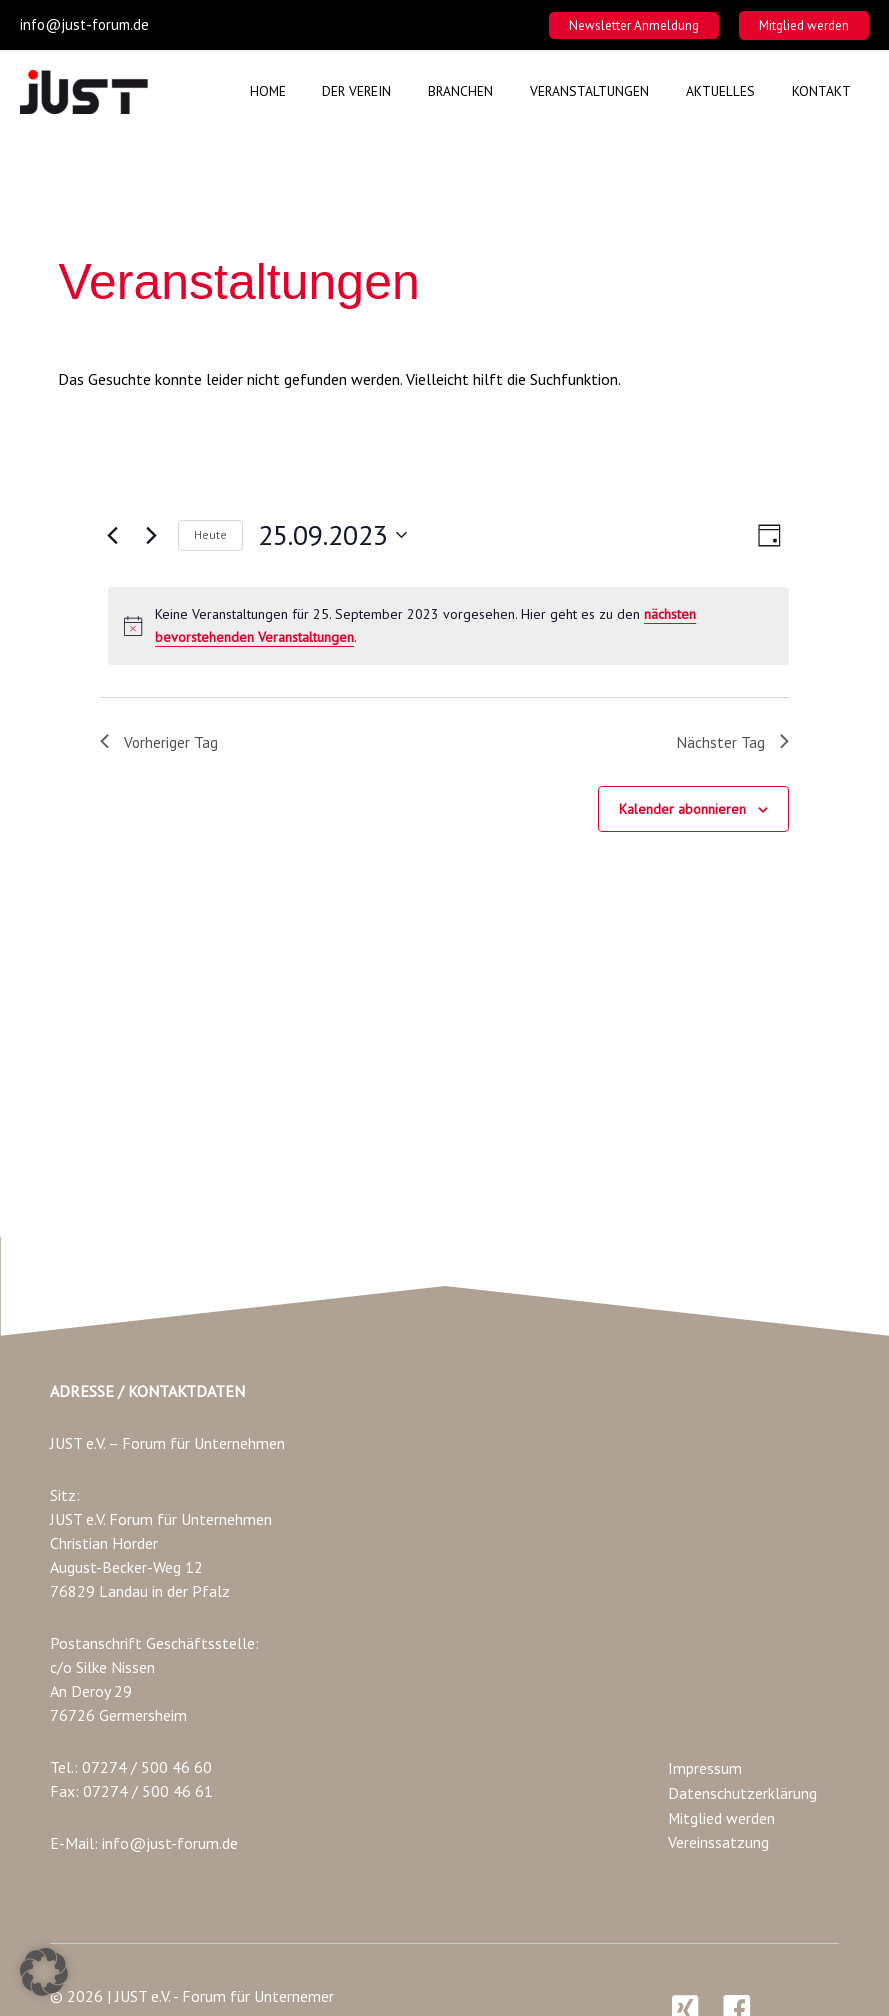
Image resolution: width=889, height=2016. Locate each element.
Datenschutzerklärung (742, 1795)
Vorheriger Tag (159, 742)
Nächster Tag (732, 742)
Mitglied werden (722, 1819)
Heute (210, 534)
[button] (634, 25)
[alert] (448, 625)
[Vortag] (112, 535)
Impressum (705, 1771)
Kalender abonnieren (682, 810)
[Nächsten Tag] (151, 535)
